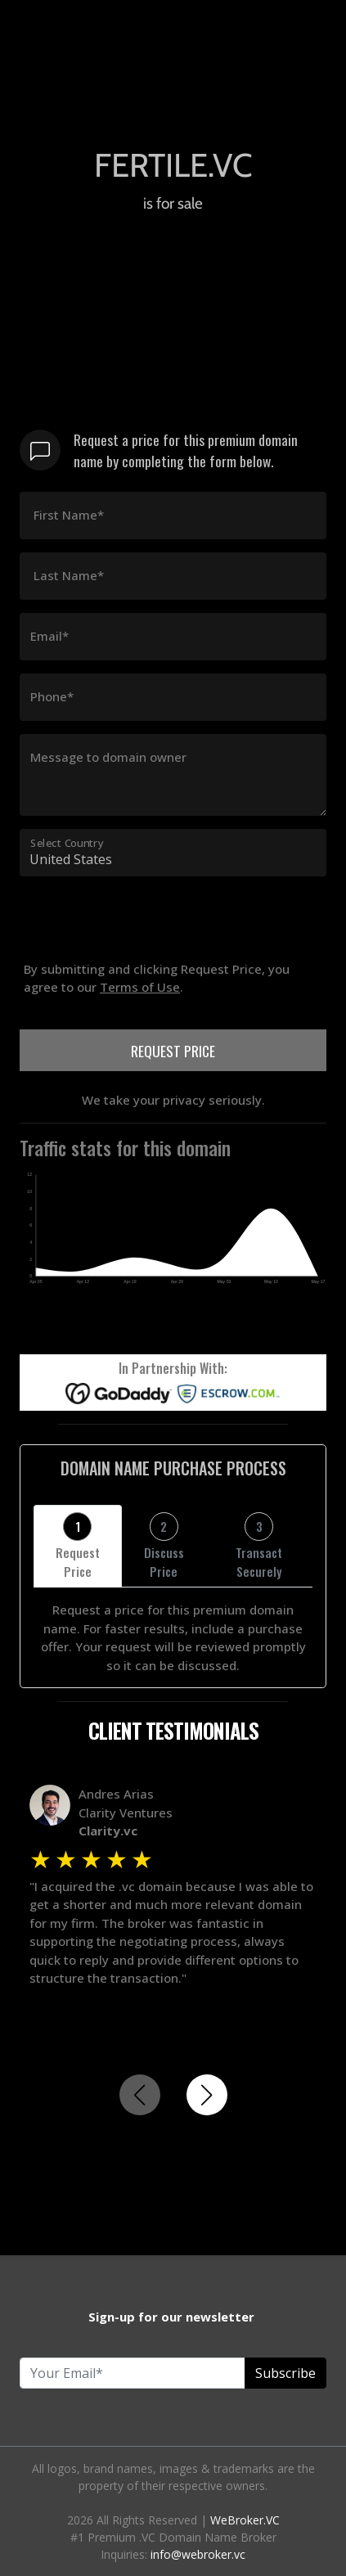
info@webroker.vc (198, 2554)
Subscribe (285, 2373)
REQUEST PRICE (173, 1050)
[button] (206, 2094)
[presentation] (144, 950)
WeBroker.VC (245, 2520)
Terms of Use (140, 987)
